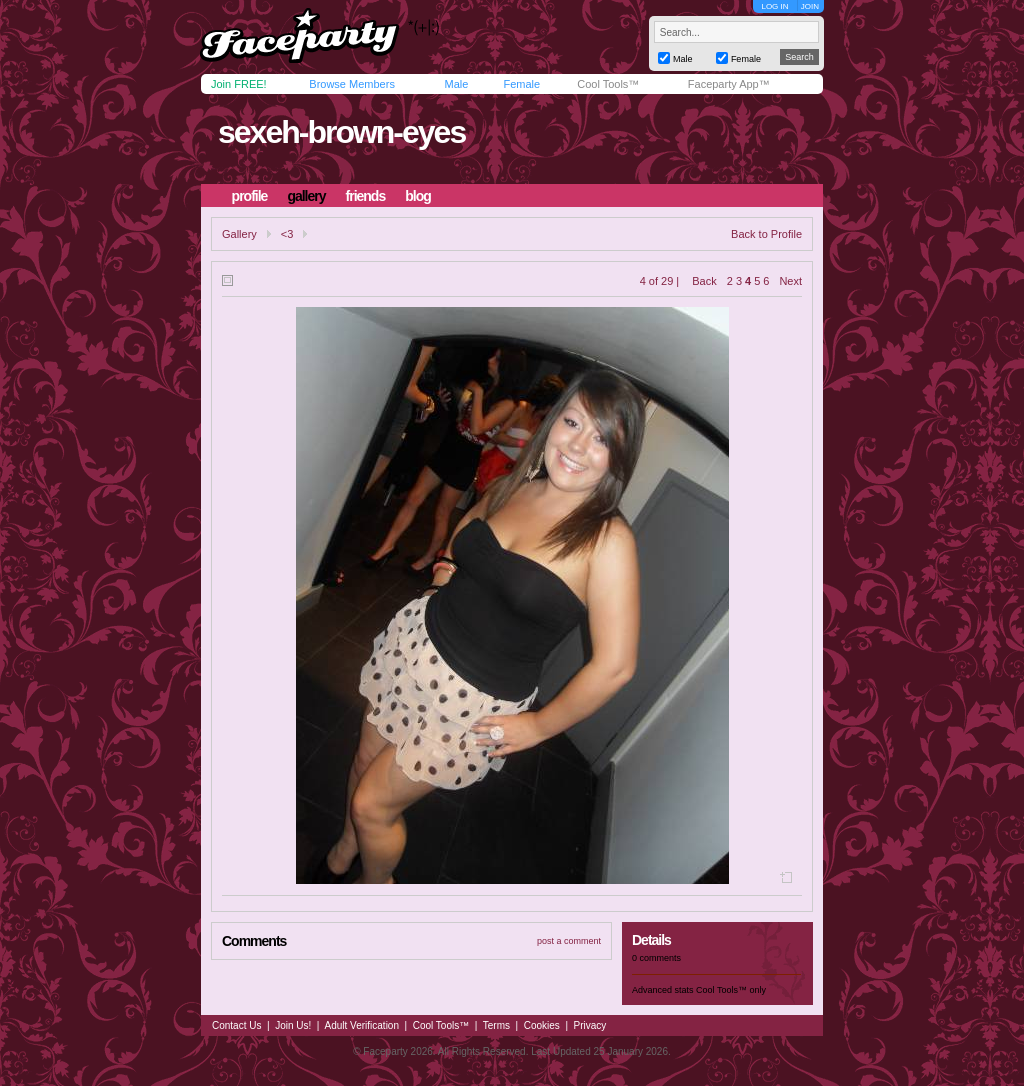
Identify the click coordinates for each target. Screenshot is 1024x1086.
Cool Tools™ (608, 84)
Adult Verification (361, 1025)
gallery (306, 196)
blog (418, 196)
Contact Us (236, 1025)
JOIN (810, 6)
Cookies (542, 1025)
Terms (496, 1025)
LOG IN (774, 6)
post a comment (569, 941)
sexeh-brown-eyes (341, 132)
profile (250, 196)
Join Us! (293, 1025)
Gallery (239, 234)
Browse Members (352, 84)
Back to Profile (766, 234)
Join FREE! (239, 84)
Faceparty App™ (729, 84)
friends (366, 196)
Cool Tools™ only (731, 990)
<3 (287, 234)
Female (521, 84)
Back (704, 281)
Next (790, 281)
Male (456, 84)
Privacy (590, 1025)
